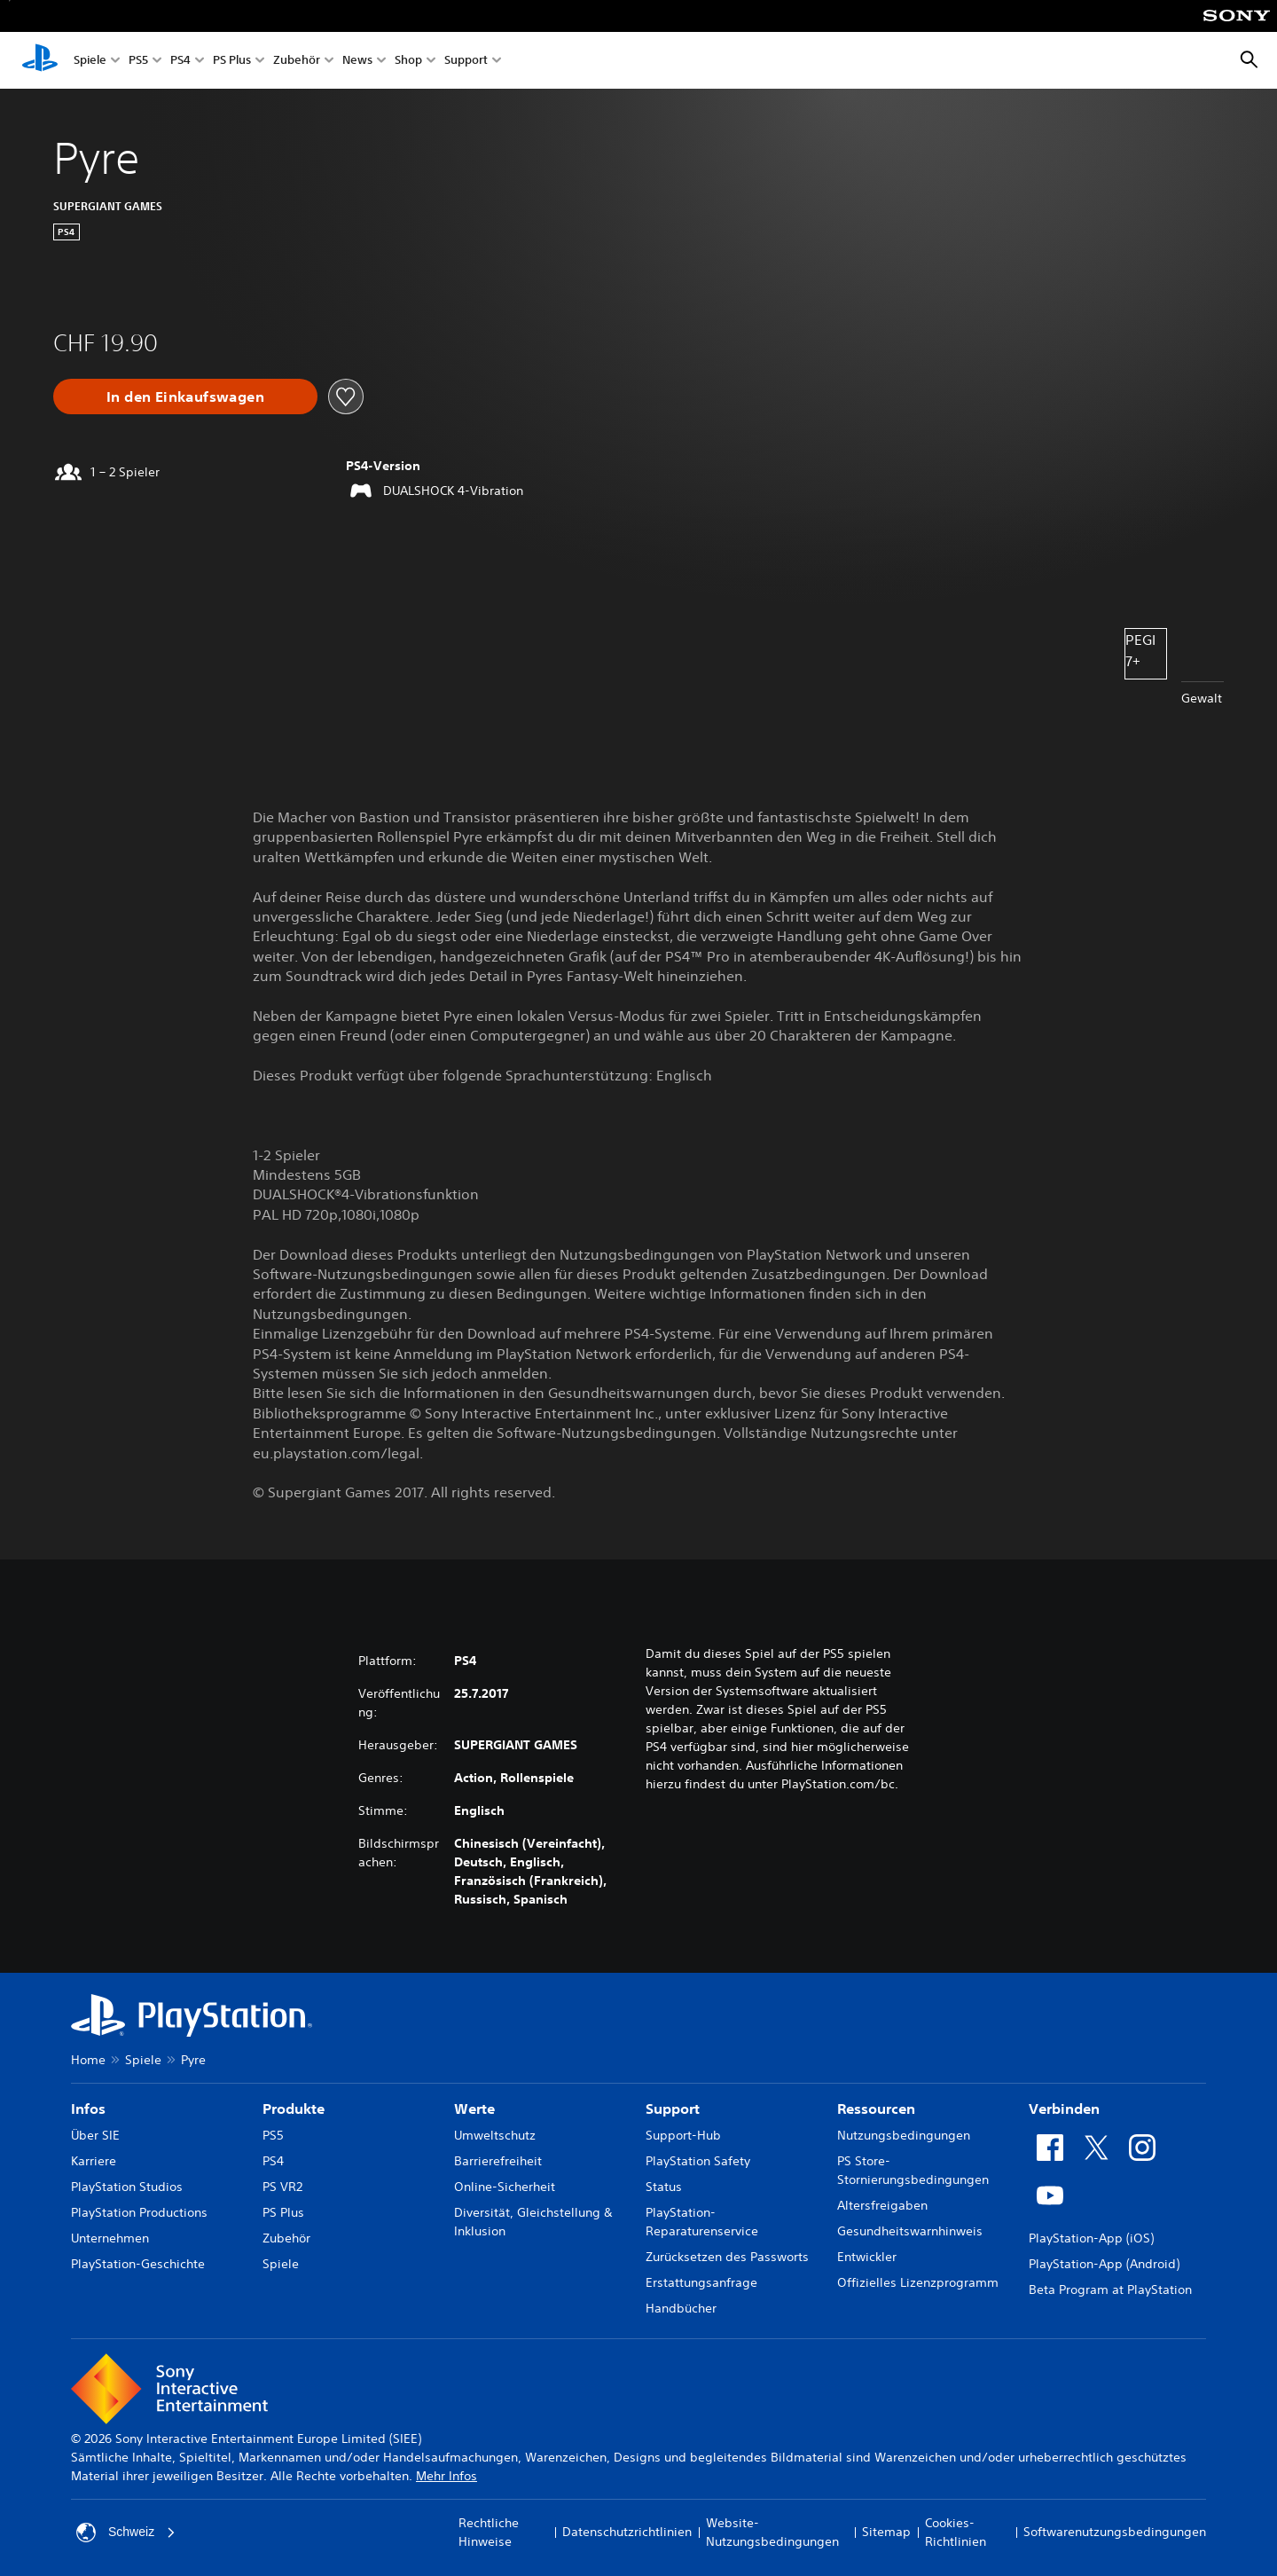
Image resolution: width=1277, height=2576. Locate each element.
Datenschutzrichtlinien (627, 2532)
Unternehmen (110, 2238)
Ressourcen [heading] (876, 2108)
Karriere (93, 2161)
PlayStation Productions (139, 2212)
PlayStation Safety (698, 2161)
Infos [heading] (88, 2108)
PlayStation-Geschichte (138, 2264)
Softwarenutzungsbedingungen (1114, 2532)
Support (466, 60)
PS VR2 (282, 2187)
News (357, 60)
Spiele (90, 60)
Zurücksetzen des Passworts (727, 2257)
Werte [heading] (474, 2108)
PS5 (138, 60)
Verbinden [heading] (1064, 2108)
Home (88, 2060)
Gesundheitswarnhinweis (910, 2231)
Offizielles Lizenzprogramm (918, 2282)
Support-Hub (683, 2135)
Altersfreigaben (882, 2205)
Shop (408, 60)
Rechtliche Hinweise (488, 2532)
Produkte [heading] (293, 2108)
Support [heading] (673, 2108)
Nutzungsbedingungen (903, 2135)
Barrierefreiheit (498, 2161)
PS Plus (232, 60)
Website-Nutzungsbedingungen (772, 2532)
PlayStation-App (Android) (1104, 2264)
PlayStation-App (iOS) (1091, 2238)
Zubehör (296, 60)
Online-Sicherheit (504, 2187)
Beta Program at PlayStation (1110, 2289)
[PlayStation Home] (40, 60)
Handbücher (681, 2308)
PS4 (180, 60)
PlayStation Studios (127, 2187)
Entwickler (867, 2257)
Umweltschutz (495, 2135)
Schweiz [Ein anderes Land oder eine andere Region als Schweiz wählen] (126, 2532)
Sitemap (886, 2532)
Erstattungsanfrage (701, 2282)
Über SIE (95, 2135)
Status (664, 2187)
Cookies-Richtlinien (955, 2532)
